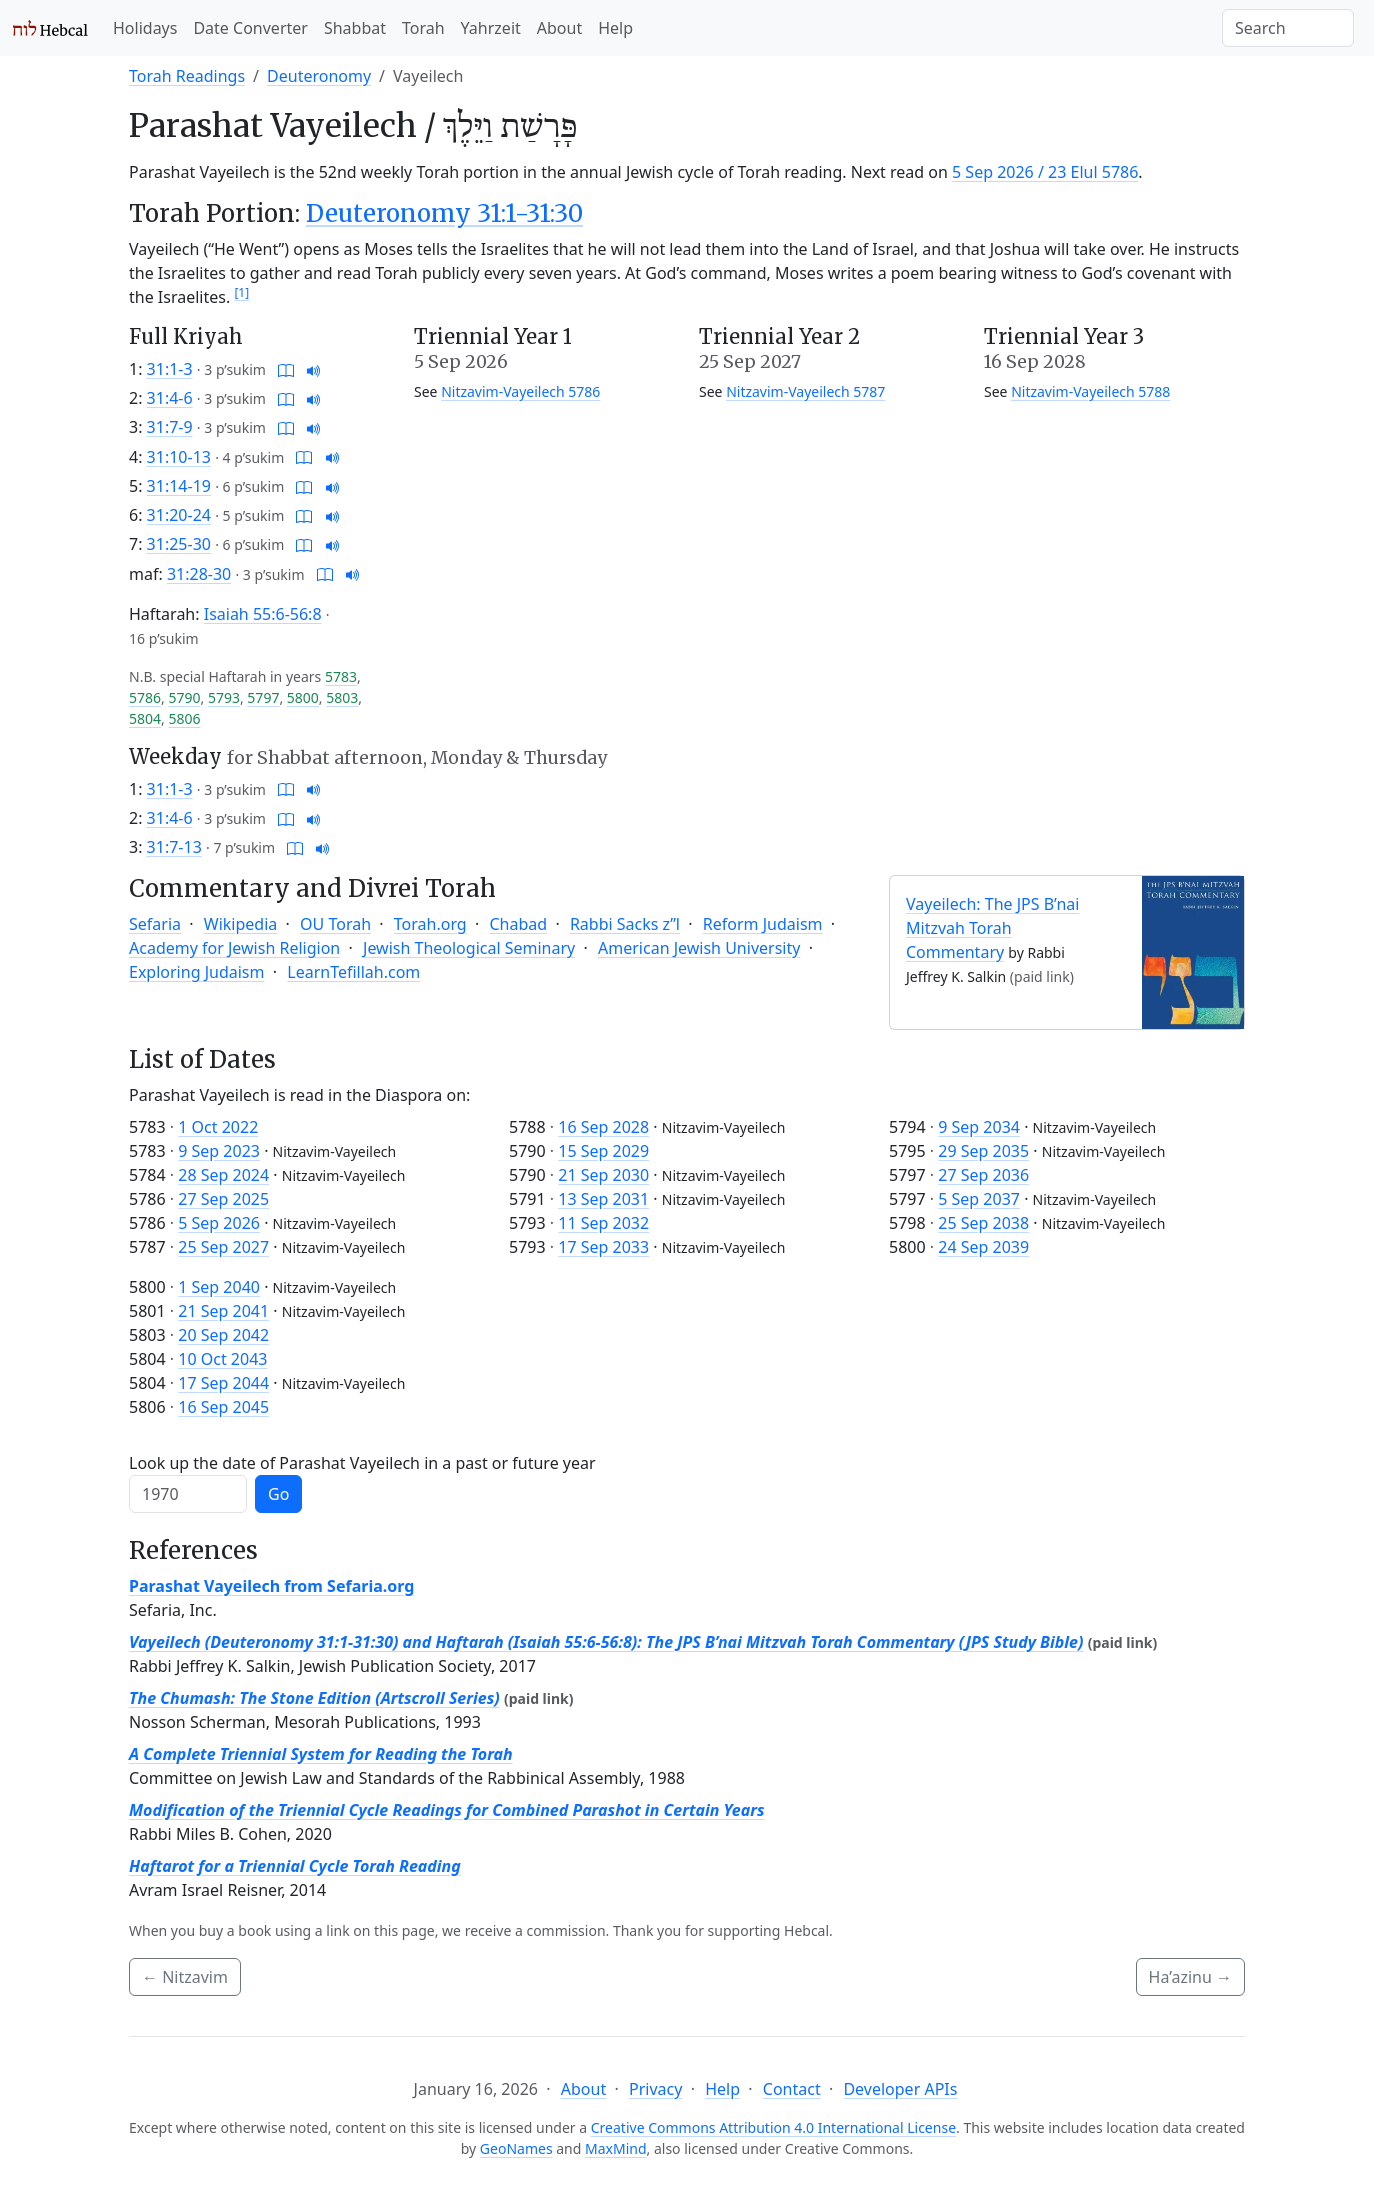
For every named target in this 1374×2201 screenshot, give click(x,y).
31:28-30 (199, 574)
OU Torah (335, 924)
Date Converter (250, 28)
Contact (792, 2089)
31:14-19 (179, 486)
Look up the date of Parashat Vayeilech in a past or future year (362, 1463)
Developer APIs (900, 2089)
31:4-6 (170, 398)
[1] (241, 292)
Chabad (518, 924)
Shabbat (355, 28)
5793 (224, 697)
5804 (145, 718)
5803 (342, 697)
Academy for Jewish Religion (234, 948)
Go (278, 1494)
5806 (184, 718)
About (559, 28)
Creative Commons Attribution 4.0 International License (773, 2127)
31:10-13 (179, 457)
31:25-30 (179, 544)
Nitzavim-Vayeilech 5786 (520, 391)
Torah (423, 28)
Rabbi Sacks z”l (625, 924)
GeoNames (516, 2148)
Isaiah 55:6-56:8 (263, 614)
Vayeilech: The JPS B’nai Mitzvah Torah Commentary (992, 928)
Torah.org (430, 924)
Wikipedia (241, 924)
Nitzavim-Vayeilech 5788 (1090, 391)
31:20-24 (179, 515)
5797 (263, 697)
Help (615, 28)
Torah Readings (187, 76)
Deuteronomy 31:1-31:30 (444, 213)
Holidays (145, 28)
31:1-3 (170, 369)
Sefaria (155, 924)
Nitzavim (185, 1977)
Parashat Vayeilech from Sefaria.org (271, 1586)
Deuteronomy (319, 76)
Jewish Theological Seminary (469, 948)
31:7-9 (170, 427)
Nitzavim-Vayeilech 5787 (805, 391)
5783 (341, 676)
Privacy (655, 2089)
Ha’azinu (1190, 1977)
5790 (184, 697)
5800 (303, 697)
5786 (145, 697)
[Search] (1288, 28)
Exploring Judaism (196, 972)
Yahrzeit (491, 28)
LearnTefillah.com (353, 972)
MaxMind (616, 2148)
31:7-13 (174, 847)
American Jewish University (699, 948)
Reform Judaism (763, 924)
